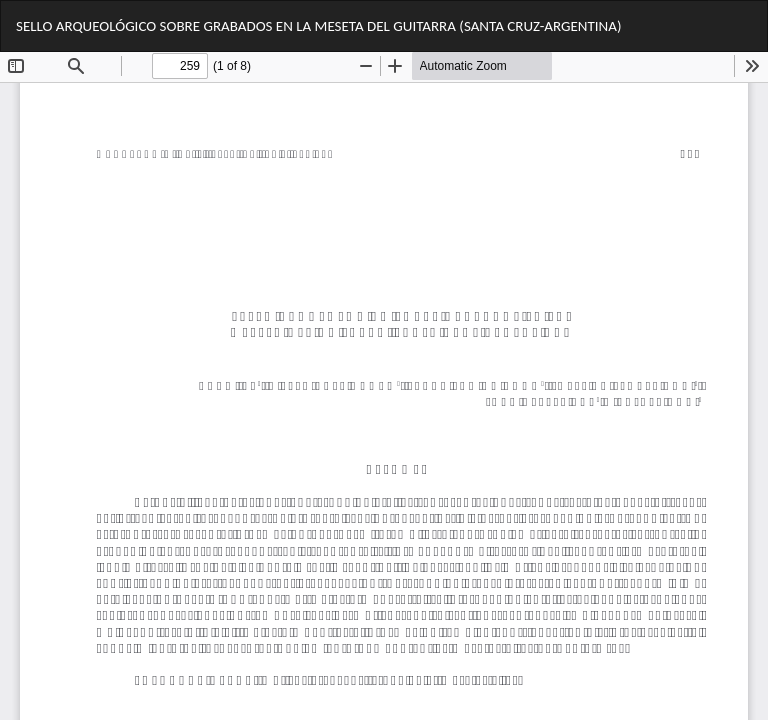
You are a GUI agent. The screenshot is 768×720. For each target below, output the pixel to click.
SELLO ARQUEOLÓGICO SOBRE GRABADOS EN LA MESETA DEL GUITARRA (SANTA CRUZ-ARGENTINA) (318, 26)
